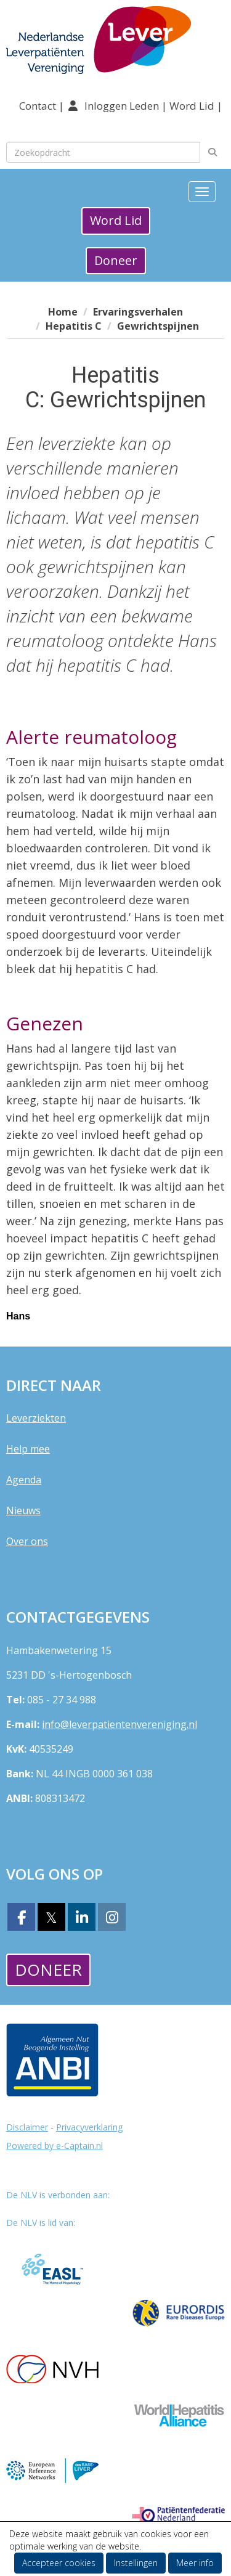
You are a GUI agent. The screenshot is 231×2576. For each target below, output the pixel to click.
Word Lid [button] (116, 220)
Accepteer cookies (58, 2563)
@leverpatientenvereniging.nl (119, 1724)
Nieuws (23, 1510)
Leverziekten (36, 1418)
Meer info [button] (195, 2563)
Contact (39, 106)
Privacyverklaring (89, 2127)
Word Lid (191, 106)
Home (63, 312)
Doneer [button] (115, 260)
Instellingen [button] (136, 2563)
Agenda (23, 1479)
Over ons (27, 1541)
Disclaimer (27, 2127)
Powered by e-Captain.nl (54, 2145)
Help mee (28, 1449)
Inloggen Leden (121, 106)
